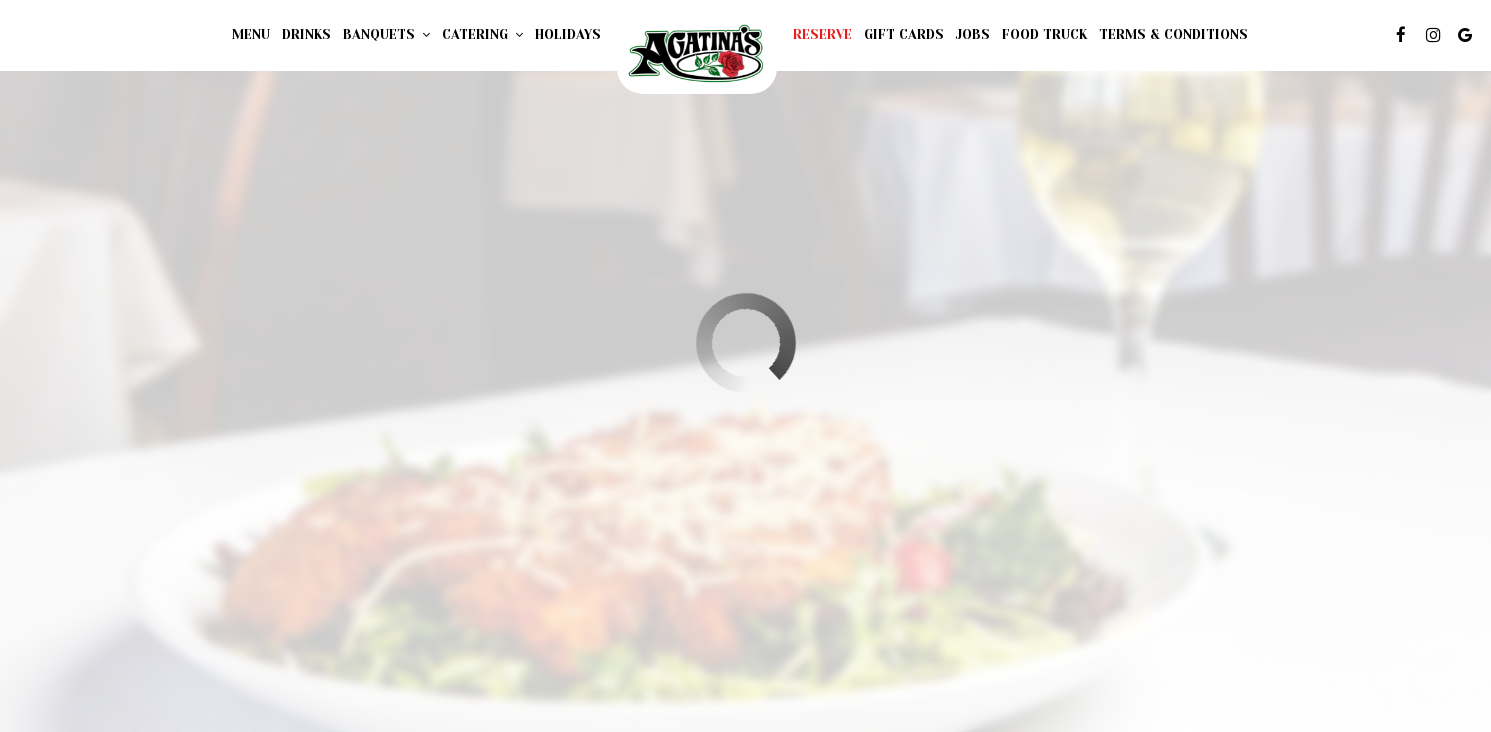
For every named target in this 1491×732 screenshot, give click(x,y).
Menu (251, 34)
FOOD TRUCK (1044, 34)
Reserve (822, 34)
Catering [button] (482, 34)
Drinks (306, 34)
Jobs (973, 34)
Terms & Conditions (1173, 34)
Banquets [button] (386, 34)
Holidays (568, 34)
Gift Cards (904, 34)
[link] (697, 55)
